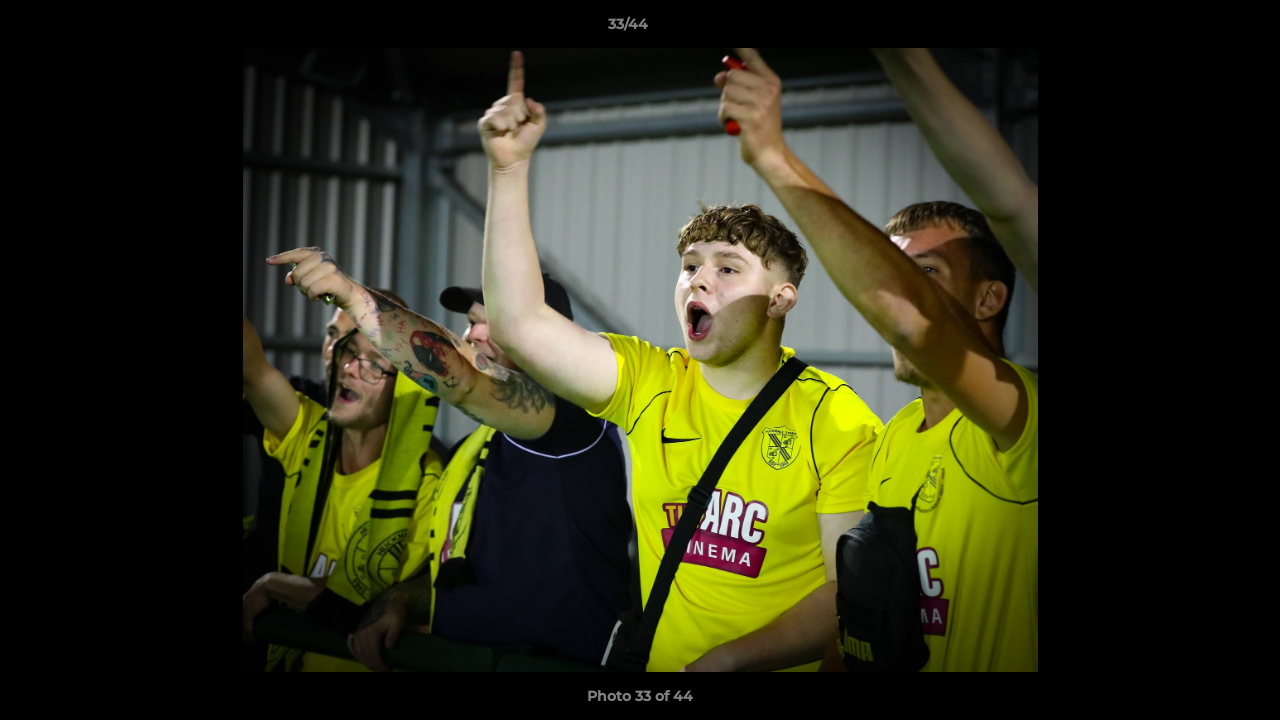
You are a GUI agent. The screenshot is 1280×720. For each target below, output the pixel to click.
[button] (1196, 29)
